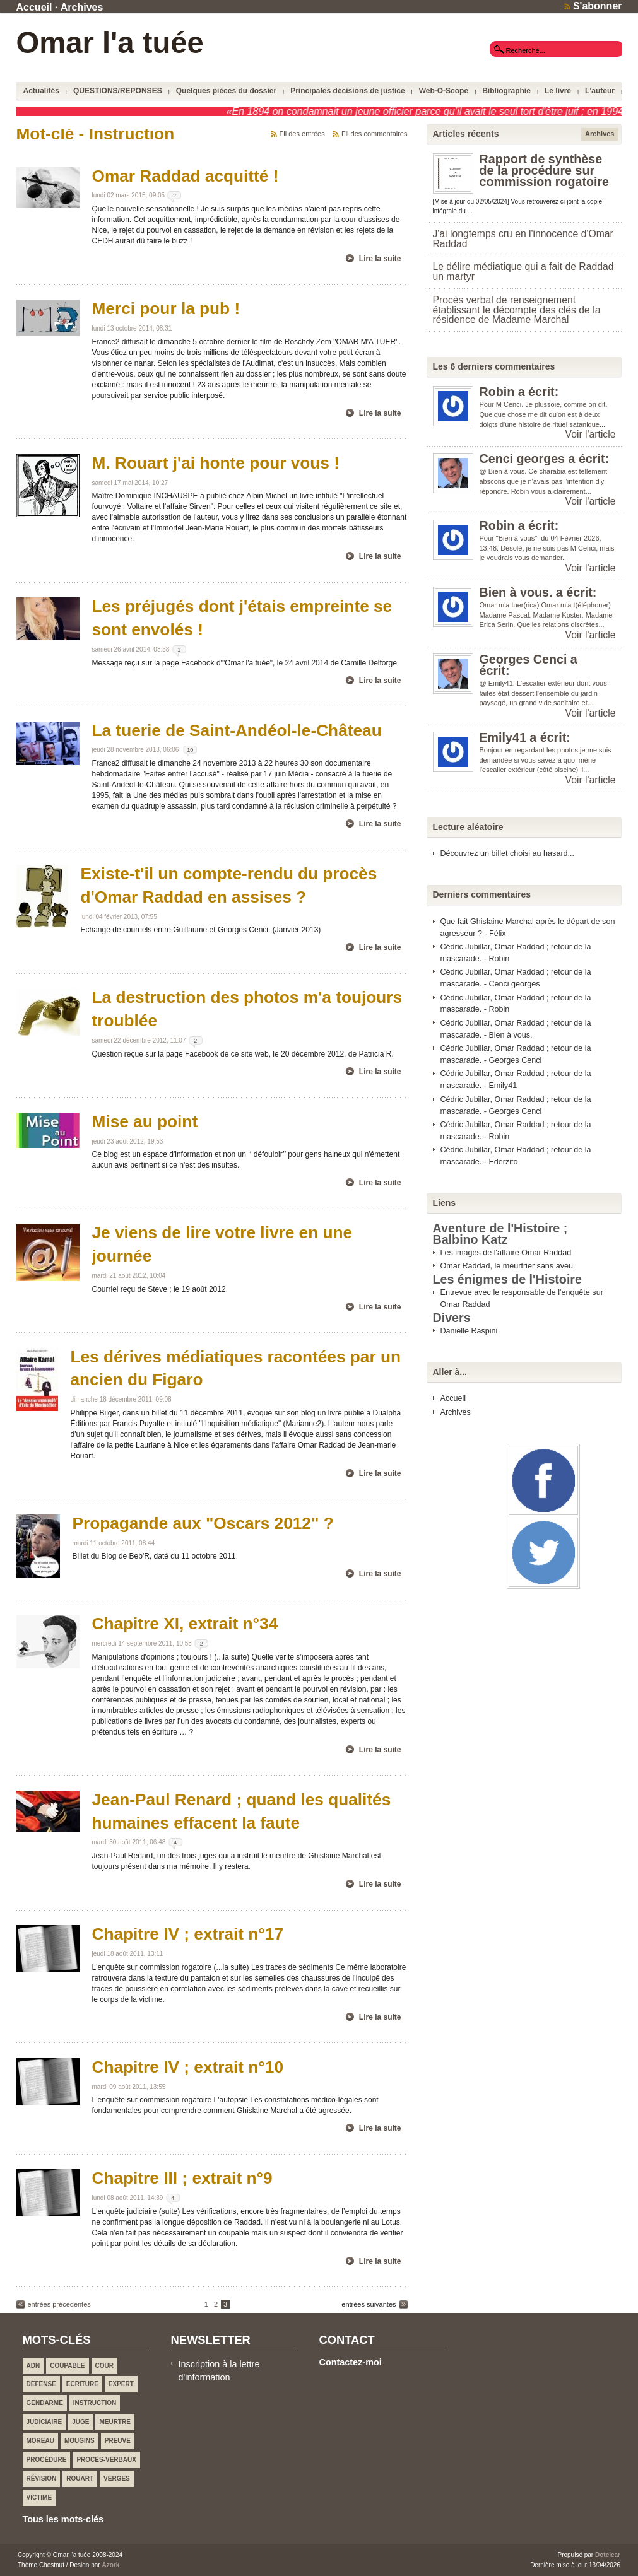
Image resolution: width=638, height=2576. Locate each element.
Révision (42, 2478)
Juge (80, 2421)
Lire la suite (380, 258)
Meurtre (114, 2421)
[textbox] (556, 50)
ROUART (79, 2478)
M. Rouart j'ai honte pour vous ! (216, 463)
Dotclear (607, 2554)
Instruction (94, 2402)
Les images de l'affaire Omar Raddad (506, 1252)
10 (190, 750)
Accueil (34, 7)
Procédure (47, 2459)
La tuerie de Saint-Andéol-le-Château (237, 730)
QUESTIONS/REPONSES (117, 90)
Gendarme (45, 2402)
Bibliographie (506, 90)
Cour (104, 2365)
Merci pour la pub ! (166, 308)
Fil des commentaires (374, 134)
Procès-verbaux (106, 2459)
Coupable (67, 2365)
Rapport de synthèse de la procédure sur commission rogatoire (545, 170)
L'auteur (600, 90)
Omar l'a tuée (110, 42)
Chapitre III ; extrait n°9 (182, 2178)
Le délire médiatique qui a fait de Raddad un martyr (523, 271)
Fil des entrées (302, 134)
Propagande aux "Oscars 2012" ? (203, 1523)
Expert (121, 2383)
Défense (41, 2383)
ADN (33, 2365)
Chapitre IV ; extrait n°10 (188, 2067)
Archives (82, 7)
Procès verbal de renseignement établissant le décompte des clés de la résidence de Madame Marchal (517, 310)
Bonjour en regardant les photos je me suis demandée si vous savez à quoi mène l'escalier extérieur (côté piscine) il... (545, 759)
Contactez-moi (350, 2362)
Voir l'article (590, 434)
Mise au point (145, 1121)
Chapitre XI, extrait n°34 (185, 1623)
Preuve (118, 2440)
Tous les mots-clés (63, 2519)
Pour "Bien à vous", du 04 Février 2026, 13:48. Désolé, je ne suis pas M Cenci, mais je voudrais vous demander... (547, 547)
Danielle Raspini (469, 1330)
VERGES (116, 2478)
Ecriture (82, 2383)
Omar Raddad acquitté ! (185, 176)
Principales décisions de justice (347, 90)
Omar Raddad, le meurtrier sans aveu (506, 1266)
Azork (110, 2564)
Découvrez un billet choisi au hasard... (507, 853)
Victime (39, 2497)
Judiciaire (44, 2421)
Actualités (41, 90)
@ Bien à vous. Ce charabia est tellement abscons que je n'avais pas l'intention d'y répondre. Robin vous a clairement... (544, 481)
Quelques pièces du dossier (226, 90)
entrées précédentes (59, 2304)
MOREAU (40, 2440)
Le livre (558, 90)
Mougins (79, 2440)
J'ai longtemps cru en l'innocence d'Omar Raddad (523, 238)
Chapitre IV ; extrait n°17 (188, 1933)
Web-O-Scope (443, 90)
